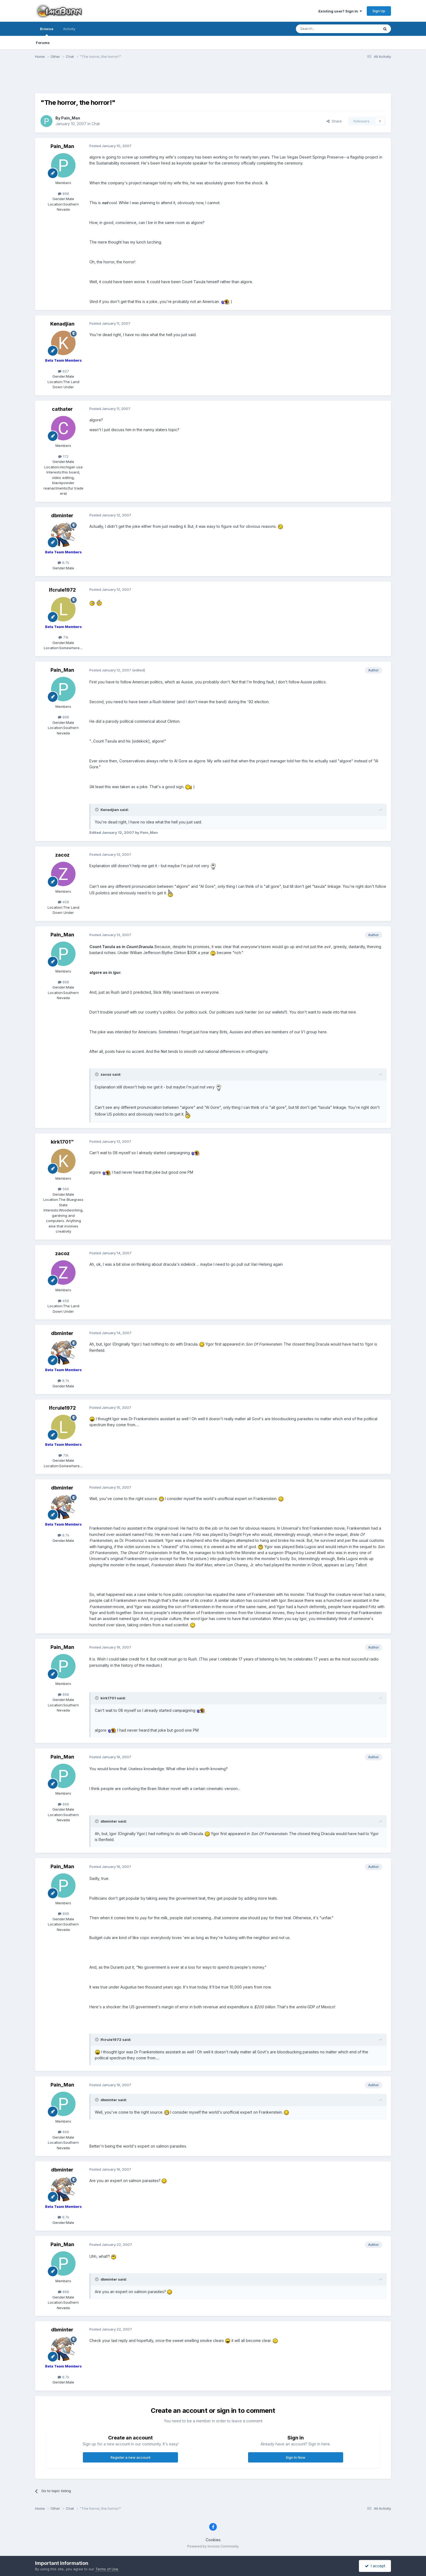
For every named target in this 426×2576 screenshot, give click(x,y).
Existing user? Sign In (340, 11)
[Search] (323, 28)
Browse (46, 31)
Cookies (213, 2539)
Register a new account (131, 2457)
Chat (96, 123)
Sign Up (378, 11)
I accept (375, 2566)
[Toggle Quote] (97, 809)
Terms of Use (106, 2569)
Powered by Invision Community (213, 2546)
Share (334, 121)
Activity (69, 29)
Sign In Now (295, 2457)
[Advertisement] (213, 79)
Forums (43, 42)
